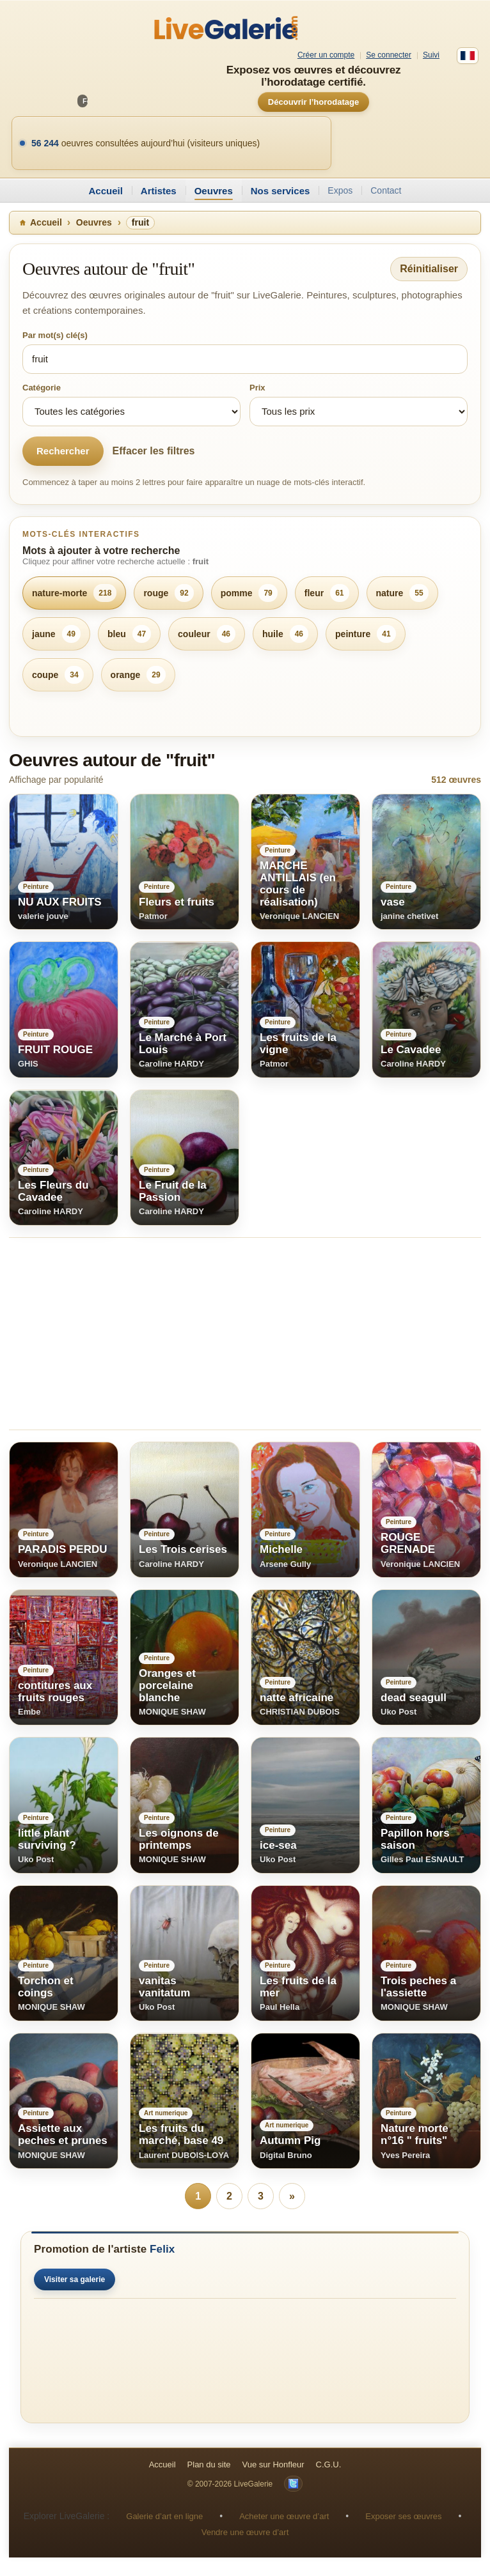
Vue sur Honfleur (273, 2465)
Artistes (159, 190)
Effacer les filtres (154, 450)
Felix (162, 2250)
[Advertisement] (245, 1333)
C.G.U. (329, 2465)
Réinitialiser (429, 268)
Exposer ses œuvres (403, 2517)
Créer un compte (325, 55)
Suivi (431, 55)
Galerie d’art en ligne (164, 2517)
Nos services (280, 190)
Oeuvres (213, 190)
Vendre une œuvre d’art (245, 2533)
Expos (340, 190)
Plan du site (209, 2465)
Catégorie (41, 387)
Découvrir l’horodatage (313, 102)
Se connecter (388, 55)
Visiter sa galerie (74, 2280)
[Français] (467, 55)
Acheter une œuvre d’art (284, 2517)
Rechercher (63, 450)
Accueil (105, 190)
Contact (385, 190)
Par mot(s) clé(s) (55, 335)
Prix (257, 387)
